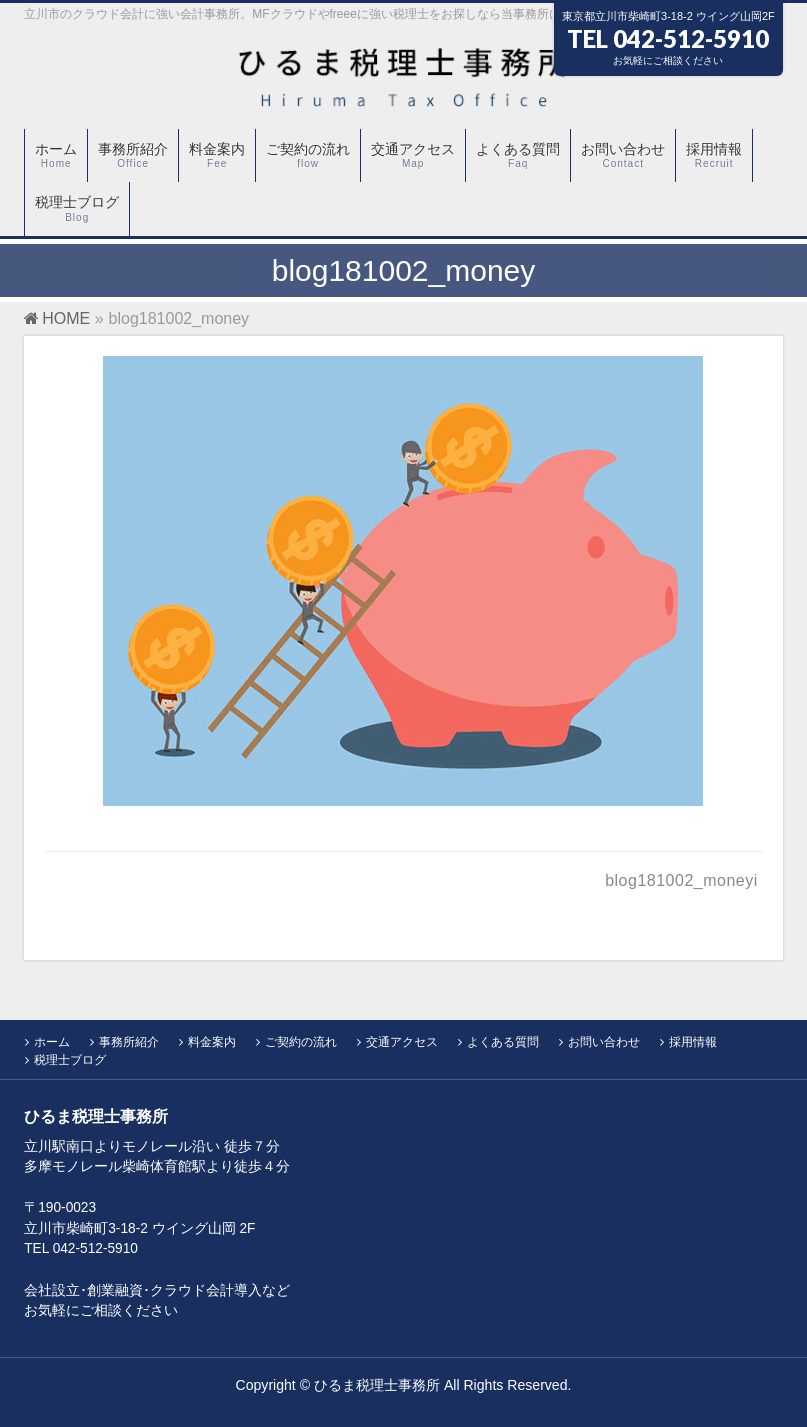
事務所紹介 (129, 1042)
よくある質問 (503, 1042)
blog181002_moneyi (681, 880)
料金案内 (212, 1042)
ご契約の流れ (301, 1042)
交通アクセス (402, 1042)
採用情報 (693, 1042)
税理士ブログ (70, 1060)
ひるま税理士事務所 (377, 1385)
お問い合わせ (604, 1042)
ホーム (52, 1042)
